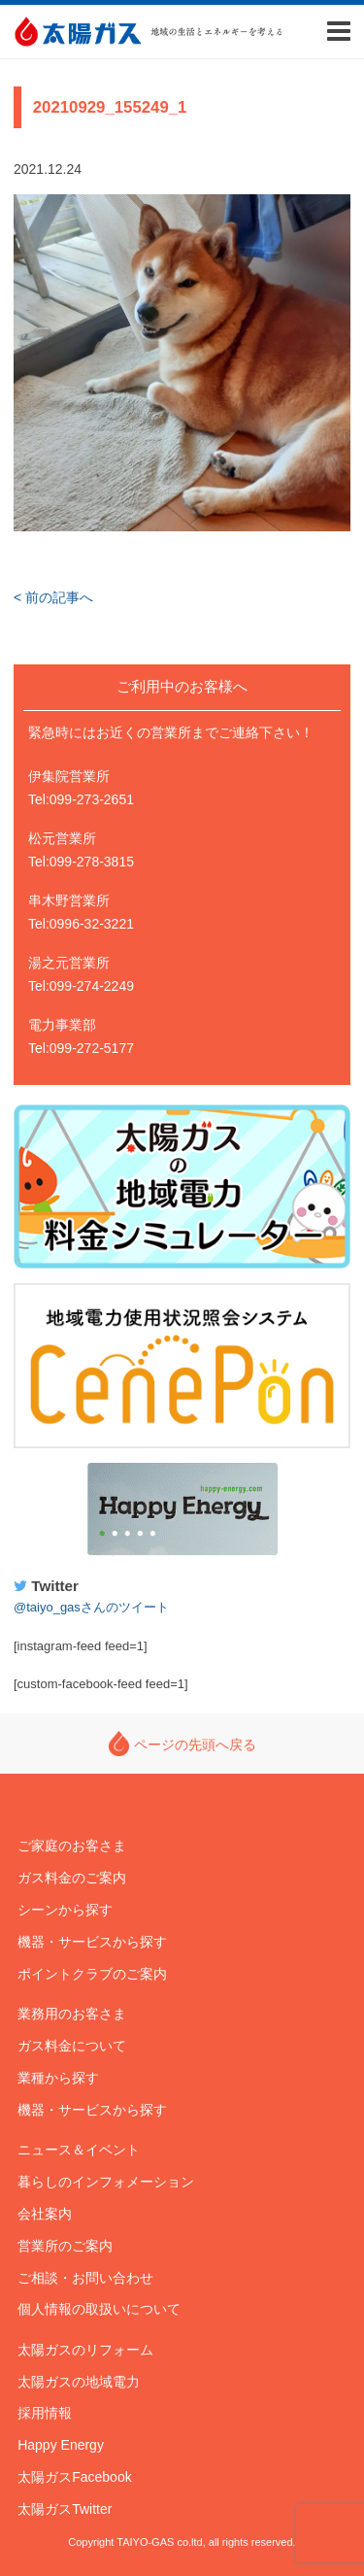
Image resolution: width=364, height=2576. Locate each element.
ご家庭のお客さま (71, 1845)
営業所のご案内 (65, 2246)
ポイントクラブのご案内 (92, 1974)
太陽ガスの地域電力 (78, 2382)
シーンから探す (65, 1909)
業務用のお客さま (71, 2013)
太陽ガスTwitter (64, 2509)
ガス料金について (71, 2045)
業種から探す (58, 2077)
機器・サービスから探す (92, 1941)
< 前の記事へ (53, 597)
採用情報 (44, 2413)
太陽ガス (77, 32)
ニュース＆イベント (78, 2149)
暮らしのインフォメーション (105, 2181)
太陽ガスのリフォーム (85, 2349)
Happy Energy (182, 1509)
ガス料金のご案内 (71, 1877)
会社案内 (44, 2213)
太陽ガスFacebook (74, 2477)
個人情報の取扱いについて (99, 2309)
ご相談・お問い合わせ (85, 2278)
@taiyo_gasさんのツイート (91, 1607)
